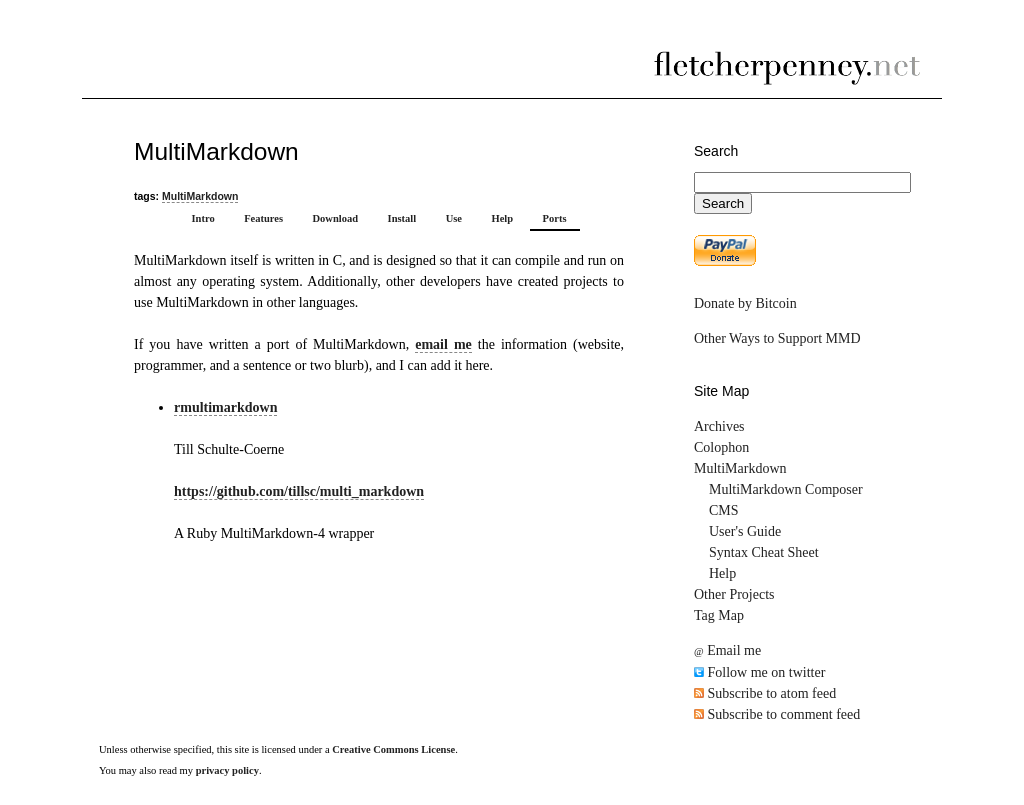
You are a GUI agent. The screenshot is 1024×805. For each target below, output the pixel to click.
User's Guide (745, 531)
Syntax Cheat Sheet (764, 552)
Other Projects (734, 594)
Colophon (721, 447)
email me (443, 344)
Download (336, 218)
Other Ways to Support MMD (777, 338)
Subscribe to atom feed (765, 693)
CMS (724, 510)
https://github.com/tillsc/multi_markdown (299, 491)
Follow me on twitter (759, 672)
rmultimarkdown (225, 407)
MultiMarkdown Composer (786, 489)
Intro (202, 218)
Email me (727, 650)
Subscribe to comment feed (777, 714)
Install (402, 218)
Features (263, 218)
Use (454, 218)
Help (502, 218)
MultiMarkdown (200, 196)
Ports (555, 218)
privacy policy (227, 770)
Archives (719, 426)
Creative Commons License (393, 749)
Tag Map (719, 615)
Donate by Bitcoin (745, 303)
